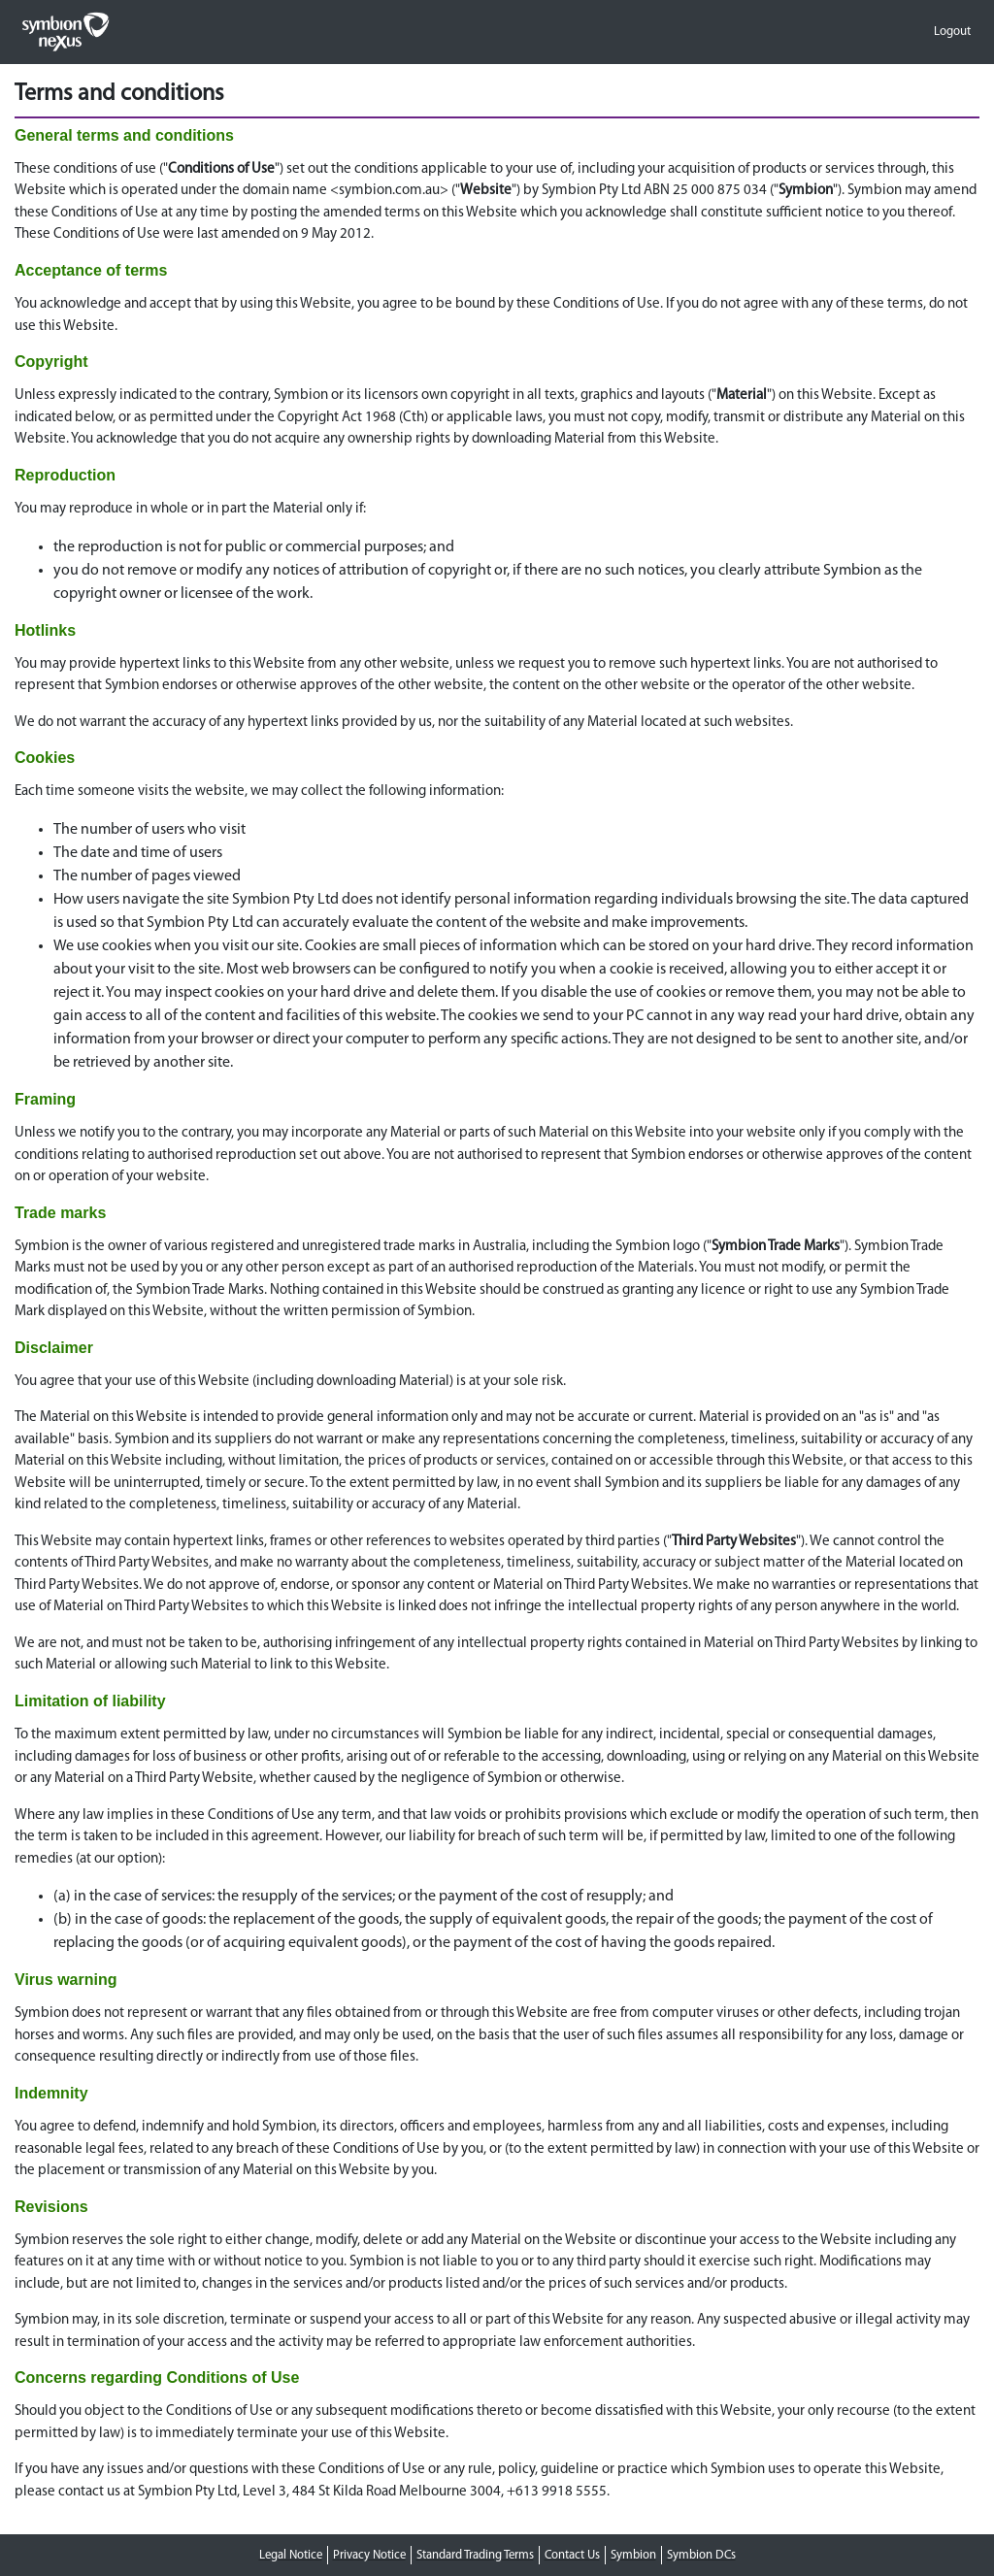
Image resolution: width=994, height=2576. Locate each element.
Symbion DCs (701, 2555)
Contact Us (572, 2555)
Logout (952, 31)
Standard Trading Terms (475, 2555)
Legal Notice (290, 2555)
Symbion (633, 2555)
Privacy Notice (369, 2555)
